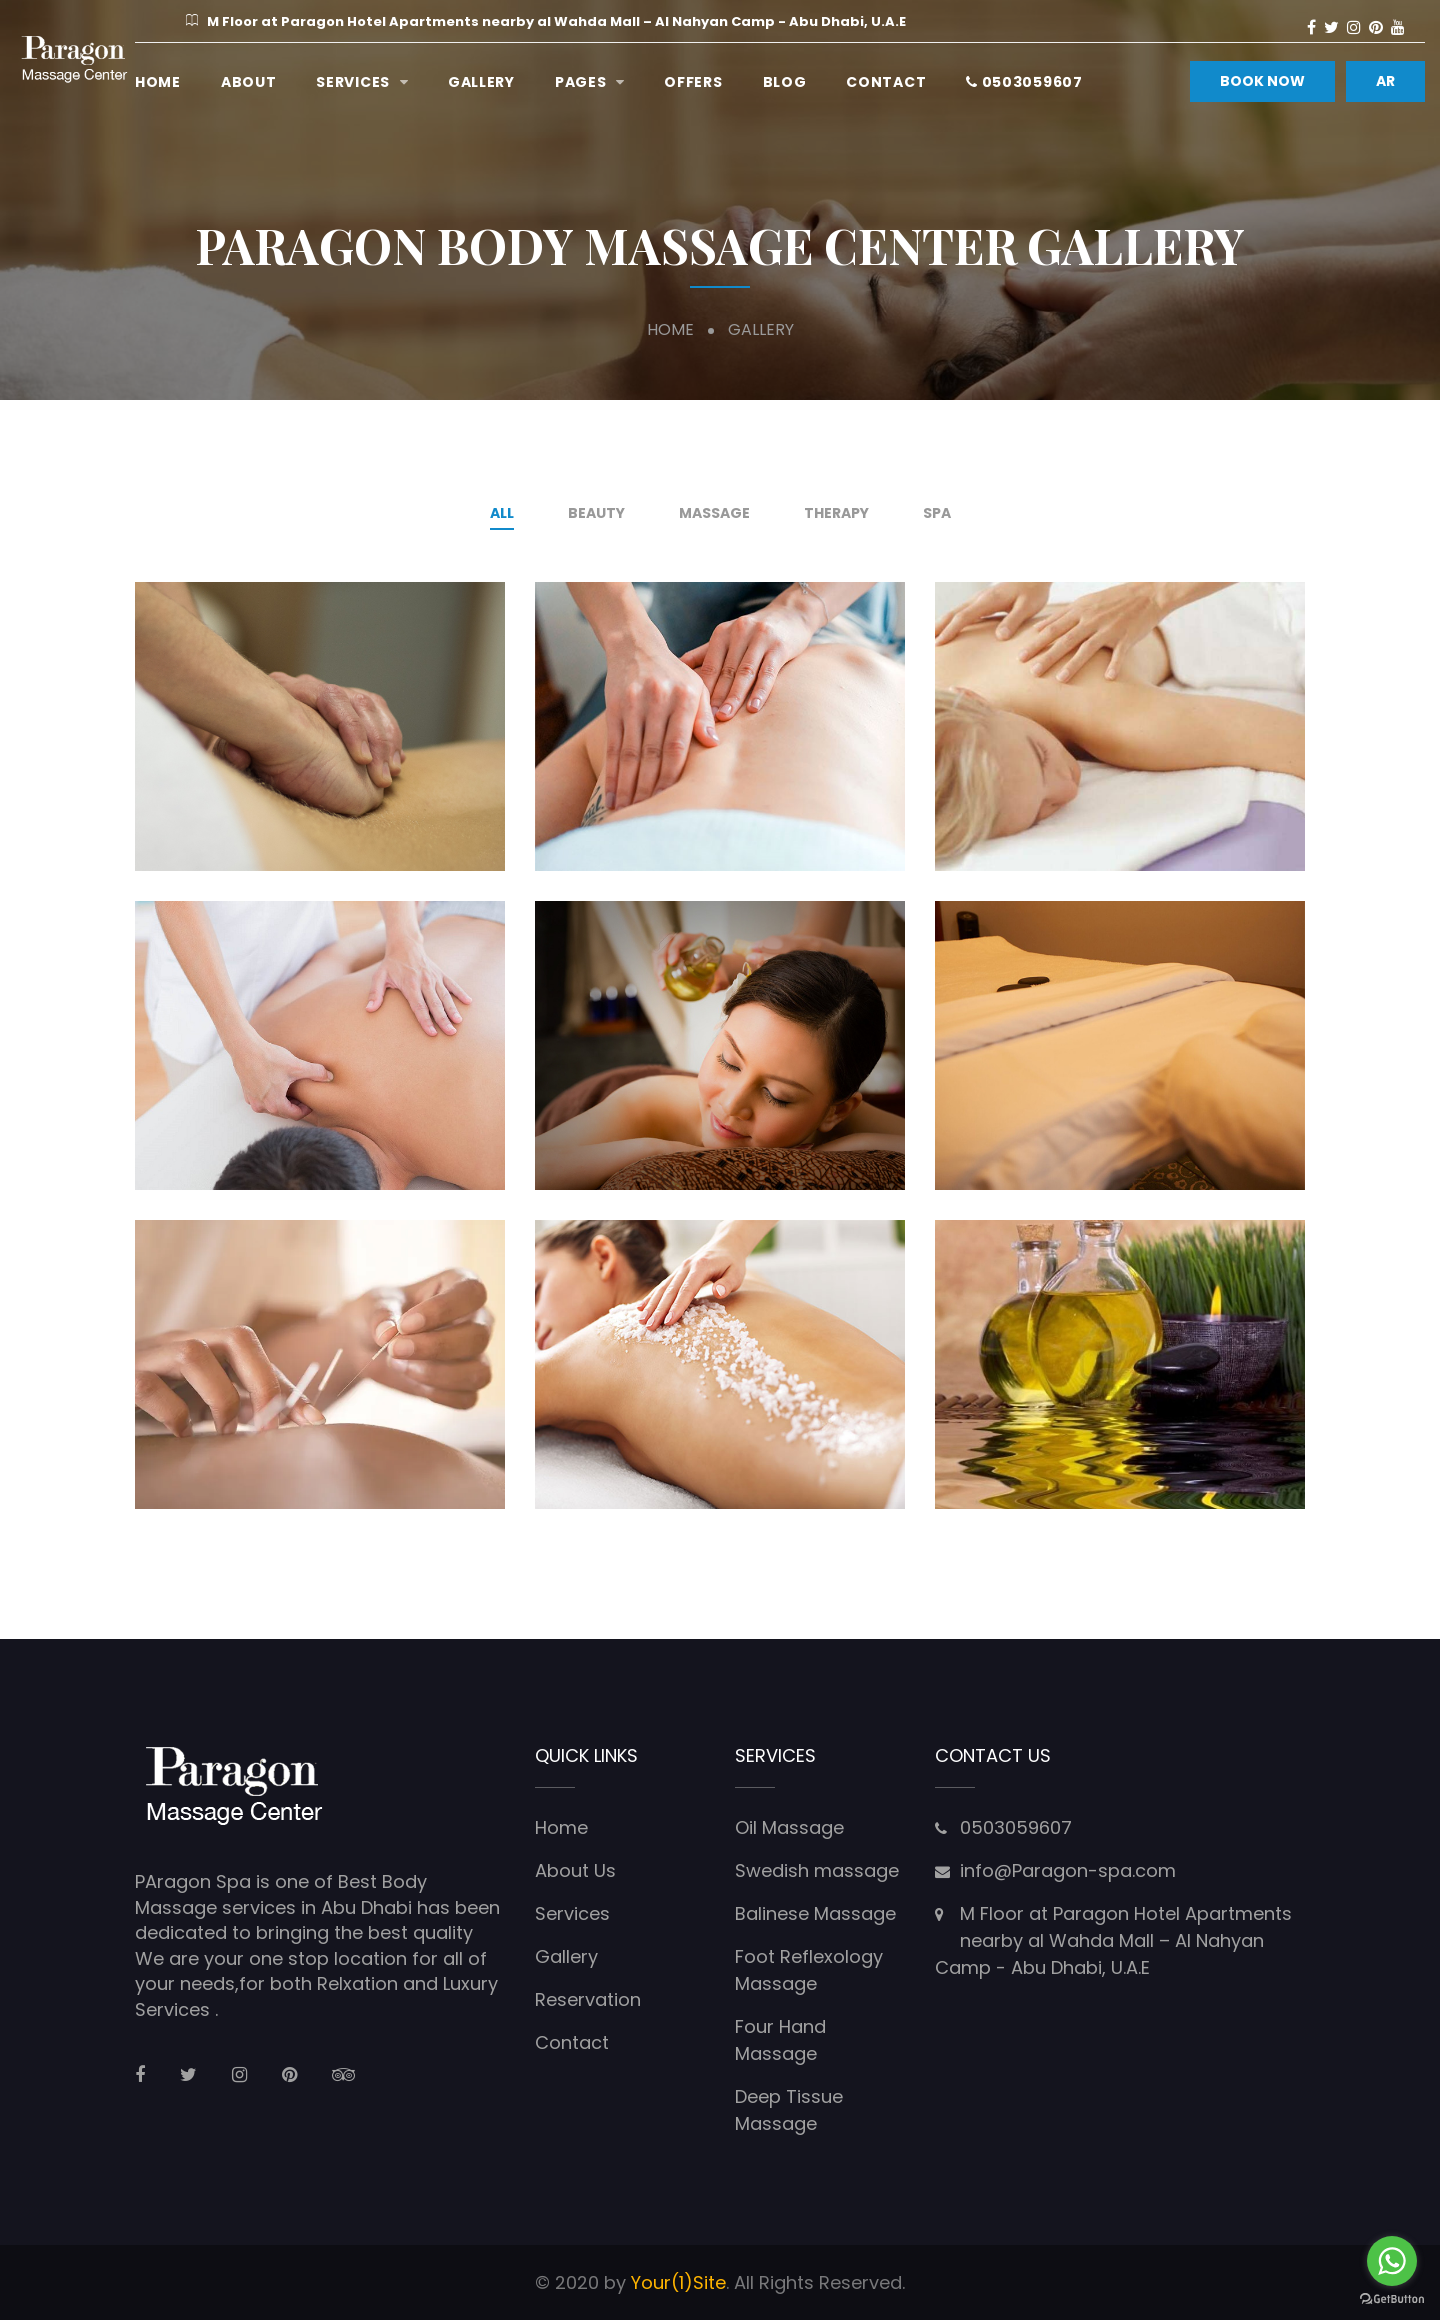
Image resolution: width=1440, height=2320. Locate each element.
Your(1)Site (678, 2282)
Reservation (588, 1999)
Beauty (596, 513)
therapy (836, 513)
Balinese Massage (815, 1913)
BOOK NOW (1262, 81)
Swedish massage (817, 1870)
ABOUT (249, 82)
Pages (581, 82)
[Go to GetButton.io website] (1392, 2299)
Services (353, 82)
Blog (785, 82)
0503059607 (1024, 82)
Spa (937, 513)
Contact (886, 82)
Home (158, 82)
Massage (714, 513)
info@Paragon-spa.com (1068, 1870)
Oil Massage (789, 1827)
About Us (575, 1870)
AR (1385, 81)
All (502, 513)
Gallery (481, 82)
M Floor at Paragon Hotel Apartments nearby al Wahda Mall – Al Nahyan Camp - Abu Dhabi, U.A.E (1113, 1940)
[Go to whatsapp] (1392, 2261)
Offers (693, 82)
